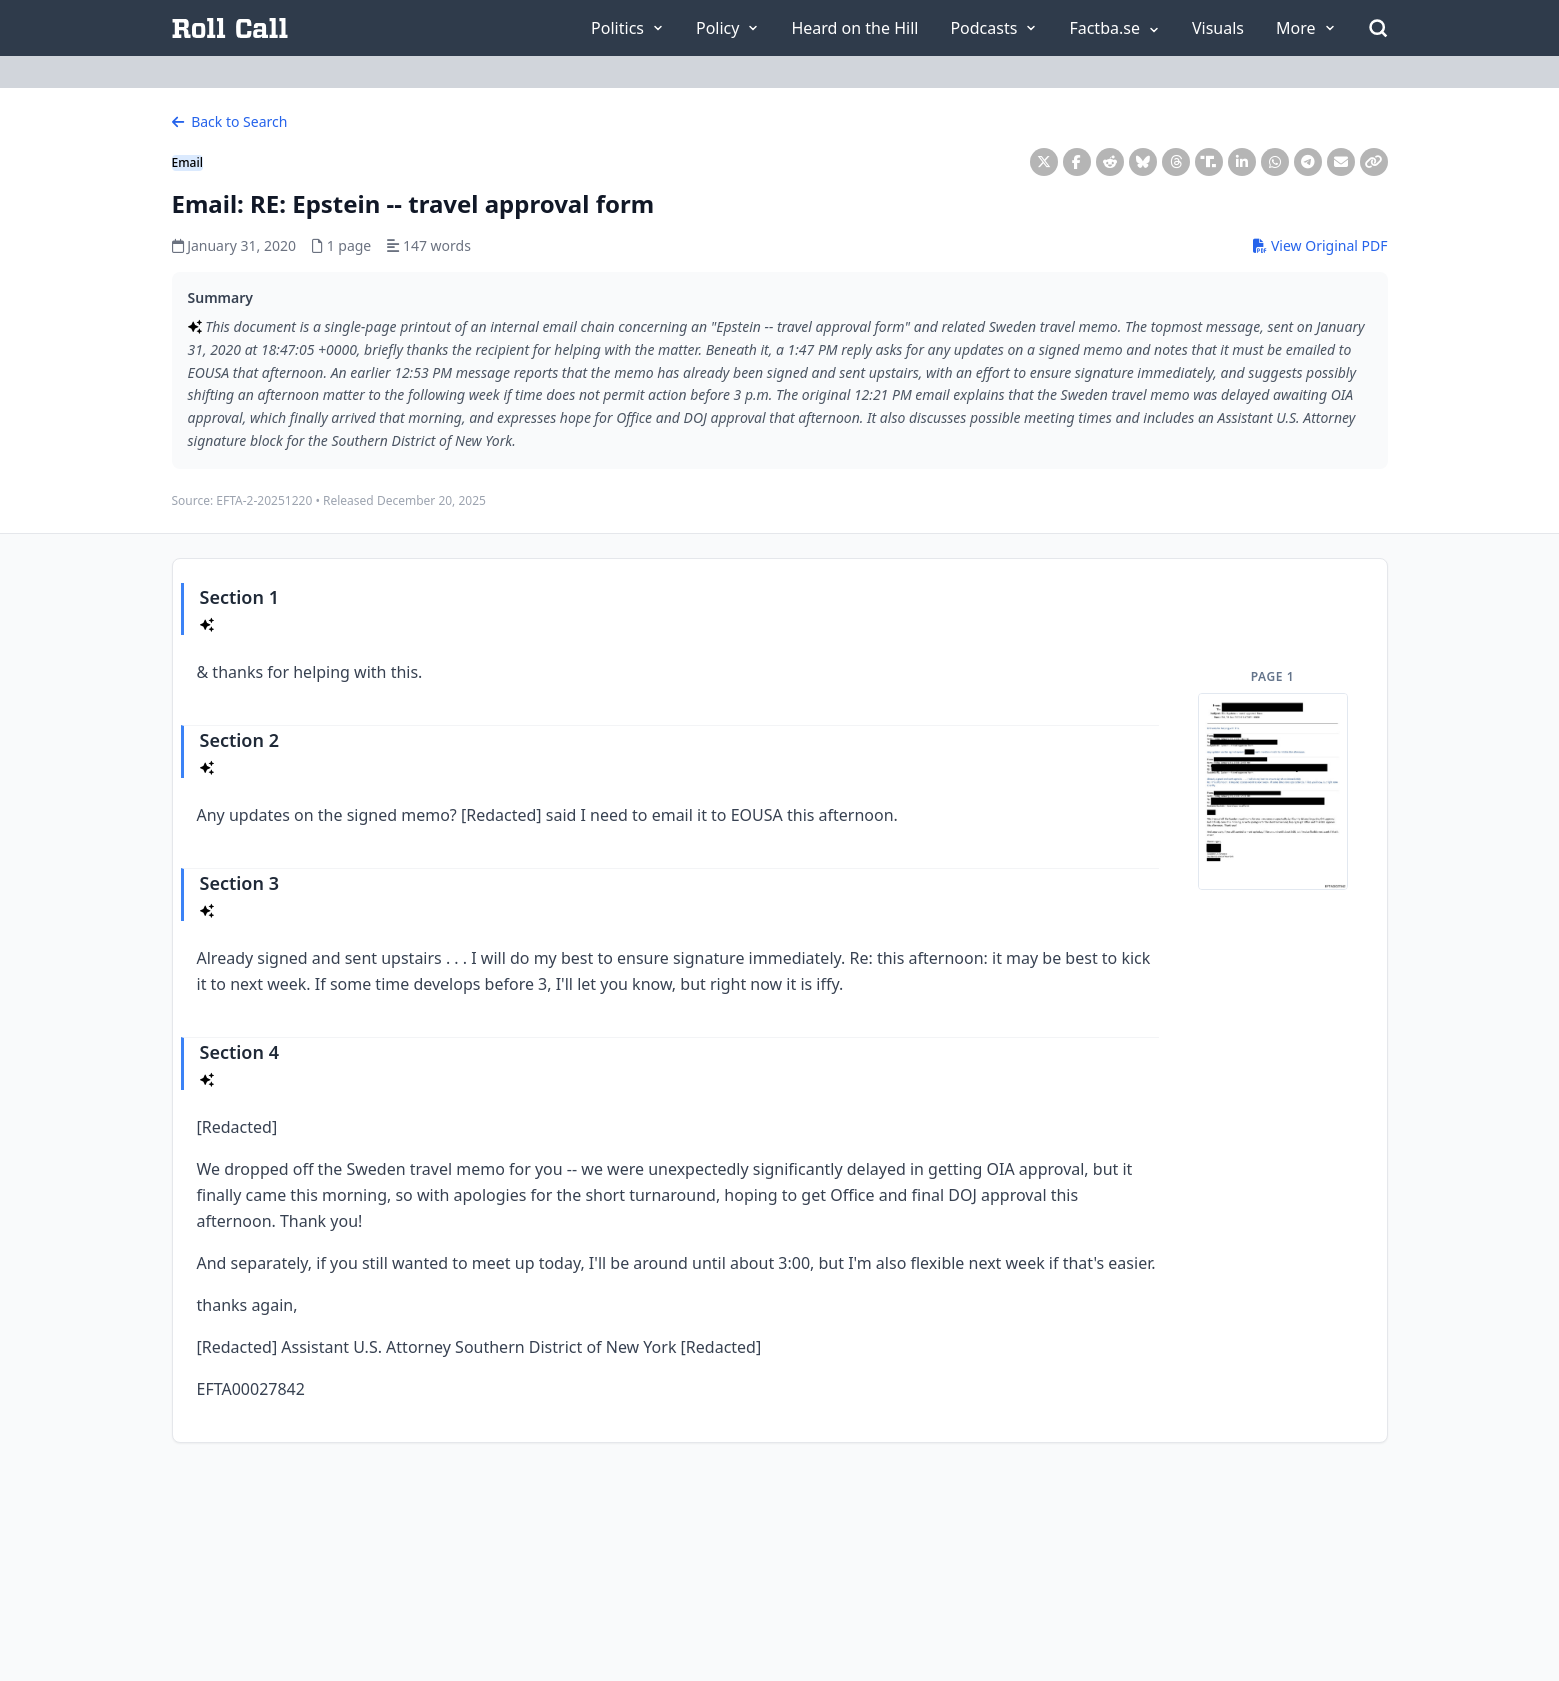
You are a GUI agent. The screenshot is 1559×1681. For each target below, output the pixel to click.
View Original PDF (1320, 245)
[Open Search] (1378, 28)
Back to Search (230, 121)
